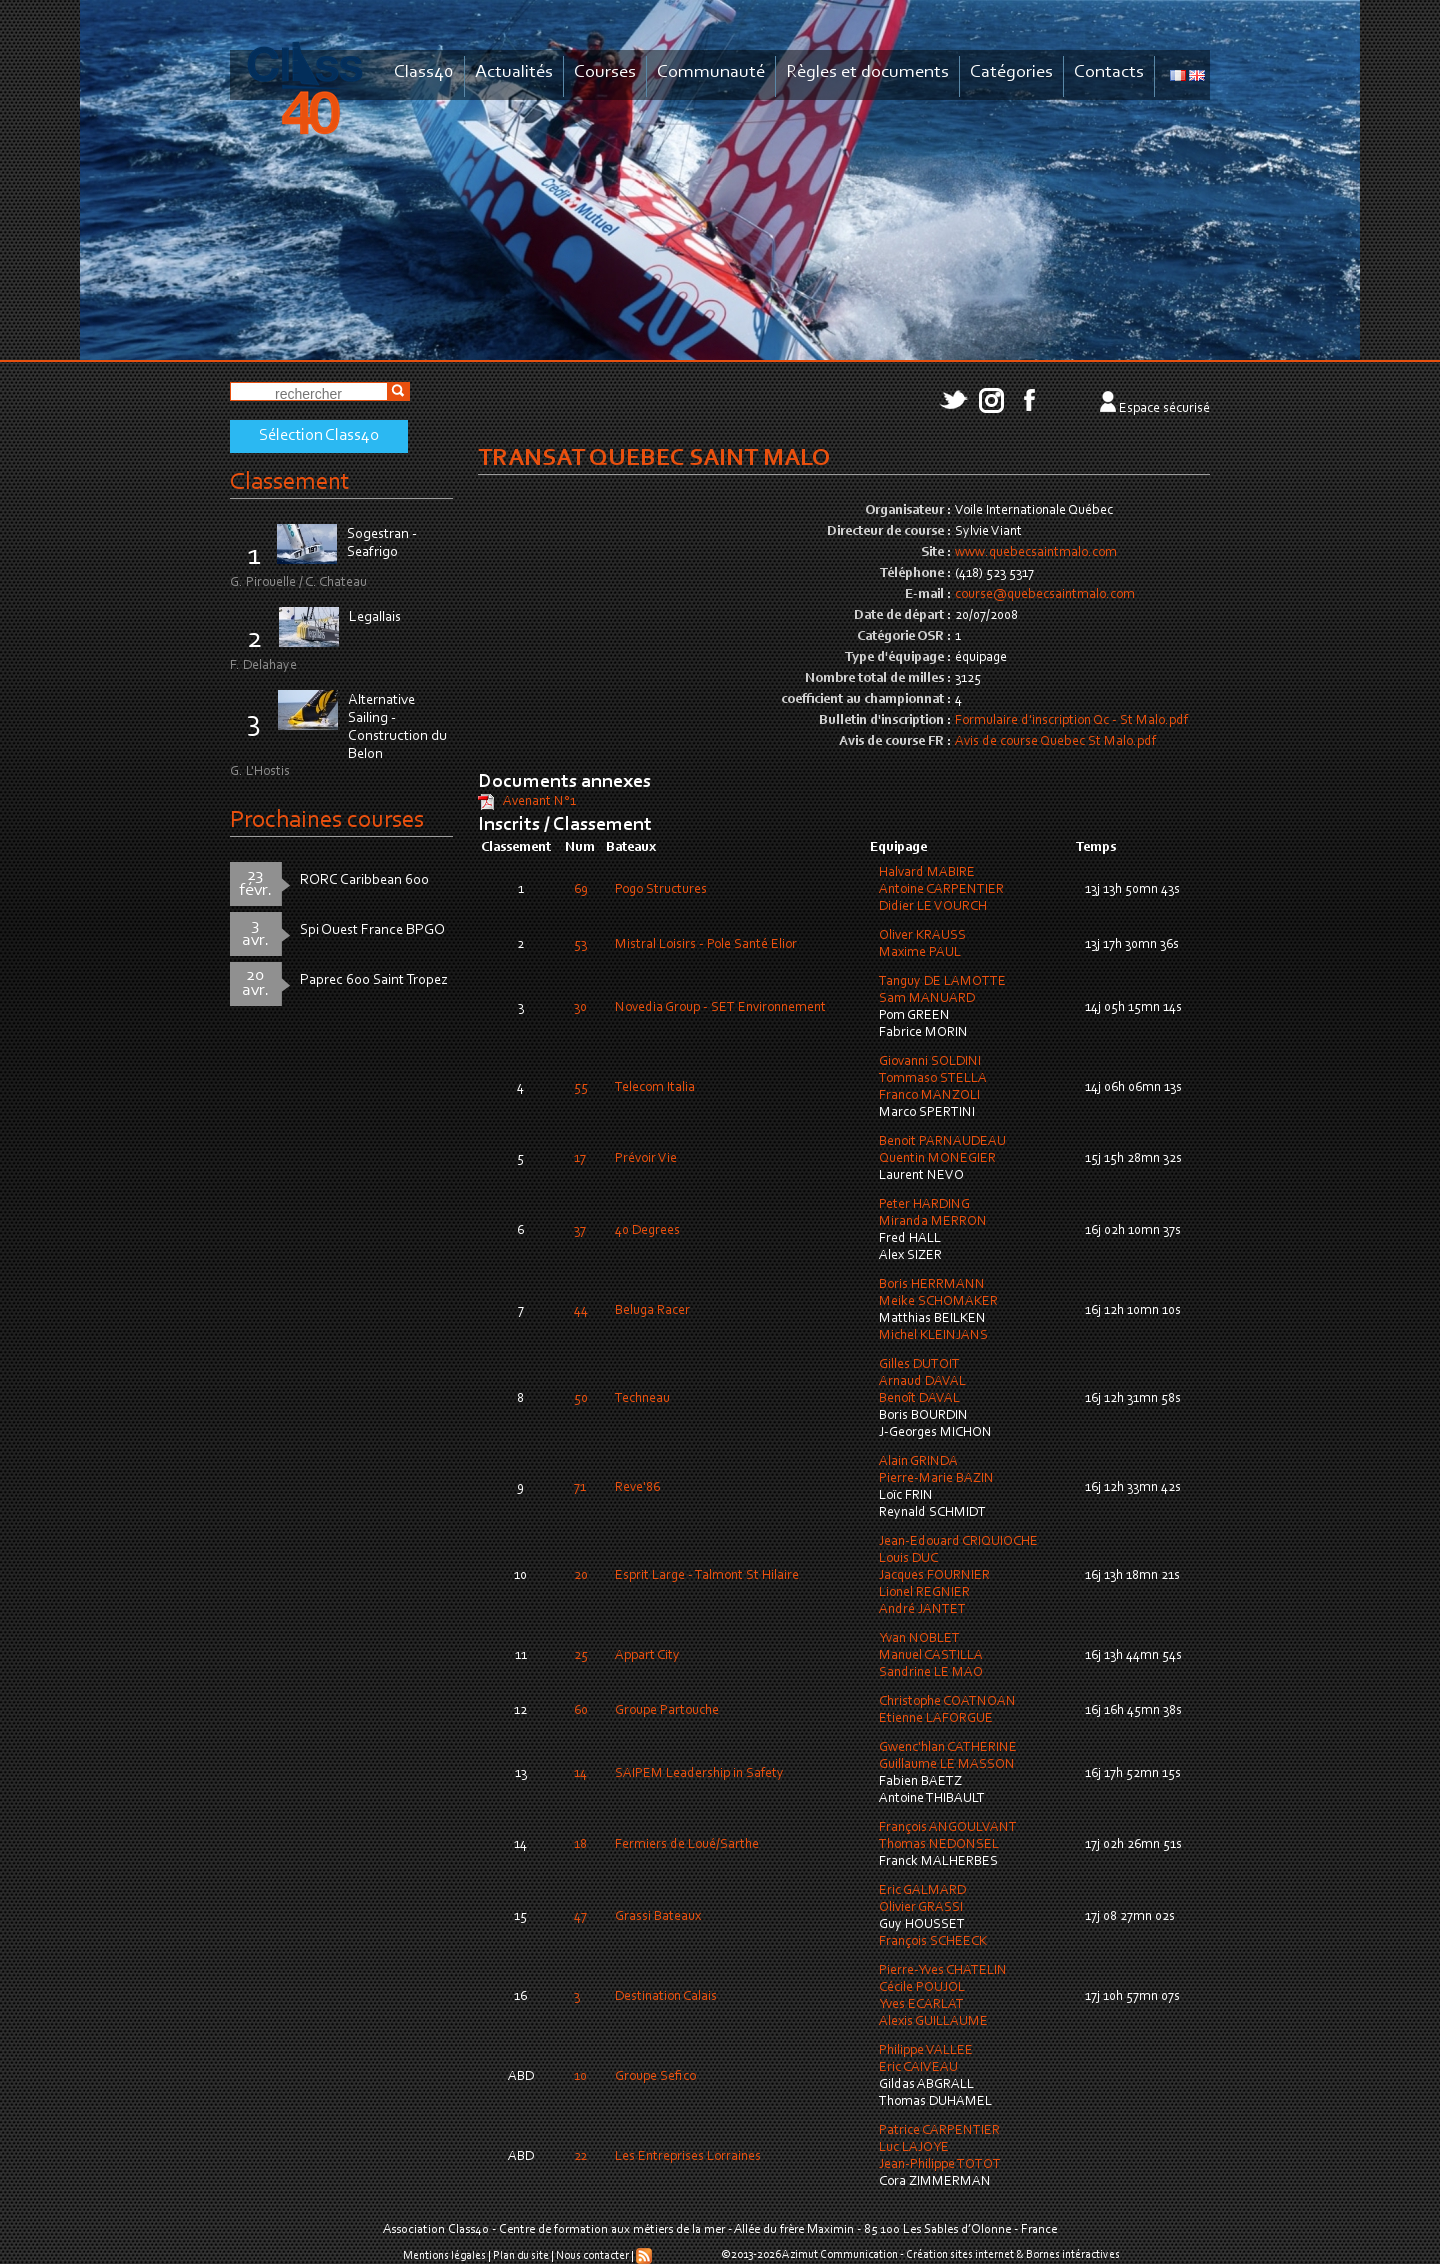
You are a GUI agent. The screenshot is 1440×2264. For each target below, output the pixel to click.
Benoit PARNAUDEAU (942, 1142)
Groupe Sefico (655, 2077)
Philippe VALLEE (926, 2051)
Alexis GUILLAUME (933, 2022)
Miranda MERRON (933, 1222)
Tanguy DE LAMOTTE (942, 982)
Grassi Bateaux (658, 1917)
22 (580, 2157)
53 (580, 945)
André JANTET (922, 1610)
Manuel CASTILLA (931, 1656)
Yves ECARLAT (921, 2005)
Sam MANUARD (927, 999)
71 (580, 1488)
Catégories (1011, 72)
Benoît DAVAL (919, 1399)
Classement (290, 482)
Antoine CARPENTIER (941, 890)
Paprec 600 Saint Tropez (374, 980)
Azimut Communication (840, 2255)
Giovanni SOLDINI (930, 1062)
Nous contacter (592, 2256)
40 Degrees (647, 1231)
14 (580, 1774)
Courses (605, 72)
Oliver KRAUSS (922, 936)
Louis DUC (908, 1559)
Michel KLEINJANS (933, 1336)
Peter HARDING (924, 1205)
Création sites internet (960, 2255)
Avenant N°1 (539, 802)
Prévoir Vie (646, 1159)
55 (581, 1088)
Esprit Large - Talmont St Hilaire (707, 1576)
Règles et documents (867, 72)
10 (580, 2077)
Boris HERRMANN (932, 1285)
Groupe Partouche (667, 1711)
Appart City (647, 1656)
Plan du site (521, 2256)
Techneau (642, 1399)
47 (580, 1917)
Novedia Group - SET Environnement (720, 1008)
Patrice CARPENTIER (939, 2131)
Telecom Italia (655, 1088)
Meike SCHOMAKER (938, 1302)
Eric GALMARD (922, 1891)
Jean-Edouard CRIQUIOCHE (958, 1542)
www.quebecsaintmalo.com (1036, 553)
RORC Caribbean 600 (364, 880)
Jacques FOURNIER (934, 1576)
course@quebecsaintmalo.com (1045, 595)
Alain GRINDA (918, 1462)
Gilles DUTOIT (919, 1365)
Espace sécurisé (1164, 409)
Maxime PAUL (920, 953)
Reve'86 (637, 1488)
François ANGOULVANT (948, 1828)
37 (580, 1231)
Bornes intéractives (1073, 2255)
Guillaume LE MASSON (947, 1765)
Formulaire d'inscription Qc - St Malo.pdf (1071, 721)
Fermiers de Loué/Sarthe (687, 1845)
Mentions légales (444, 2256)
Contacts (1109, 72)
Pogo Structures (661, 890)
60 (581, 1711)
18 (580, 1845)
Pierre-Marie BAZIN (936, 1479)
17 (580, 1159)
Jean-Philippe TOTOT (940, 2165)
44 (581, 1311)
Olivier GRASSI (921, 1908)
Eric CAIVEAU (918, 2068)
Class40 (424, 72)
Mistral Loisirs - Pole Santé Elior (706, 945)
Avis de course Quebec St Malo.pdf (1055, 742)
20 (581, 1576)
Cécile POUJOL (922, 1988)
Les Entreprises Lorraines (688, 2157)
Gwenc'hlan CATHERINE (948, 1748)
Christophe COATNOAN (947, 1702)
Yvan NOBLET (919, 1639)
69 (581, 890)
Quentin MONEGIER (937, 1159)
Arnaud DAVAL (922, 1382)
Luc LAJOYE (914, 2148)
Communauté (711, 72)
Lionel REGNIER (924, 1593)
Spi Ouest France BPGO (372, 930)
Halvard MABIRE (927, 873)
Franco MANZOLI (929, 1096)
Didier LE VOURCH (933, 907)
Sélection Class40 (319, 436)
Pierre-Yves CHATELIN (943, 1971)
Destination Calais (666, 1997)
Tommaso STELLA (933, 1079)
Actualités (514, 72)
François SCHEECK (933, 1942)
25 (581, 1656)
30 (580, 1008)
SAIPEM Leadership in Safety (699, 1774)
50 (581, 1399)
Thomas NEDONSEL (939, 1845)
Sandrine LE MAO (931, 1673)
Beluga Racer (652, 1311)
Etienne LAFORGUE (936, 1719)
